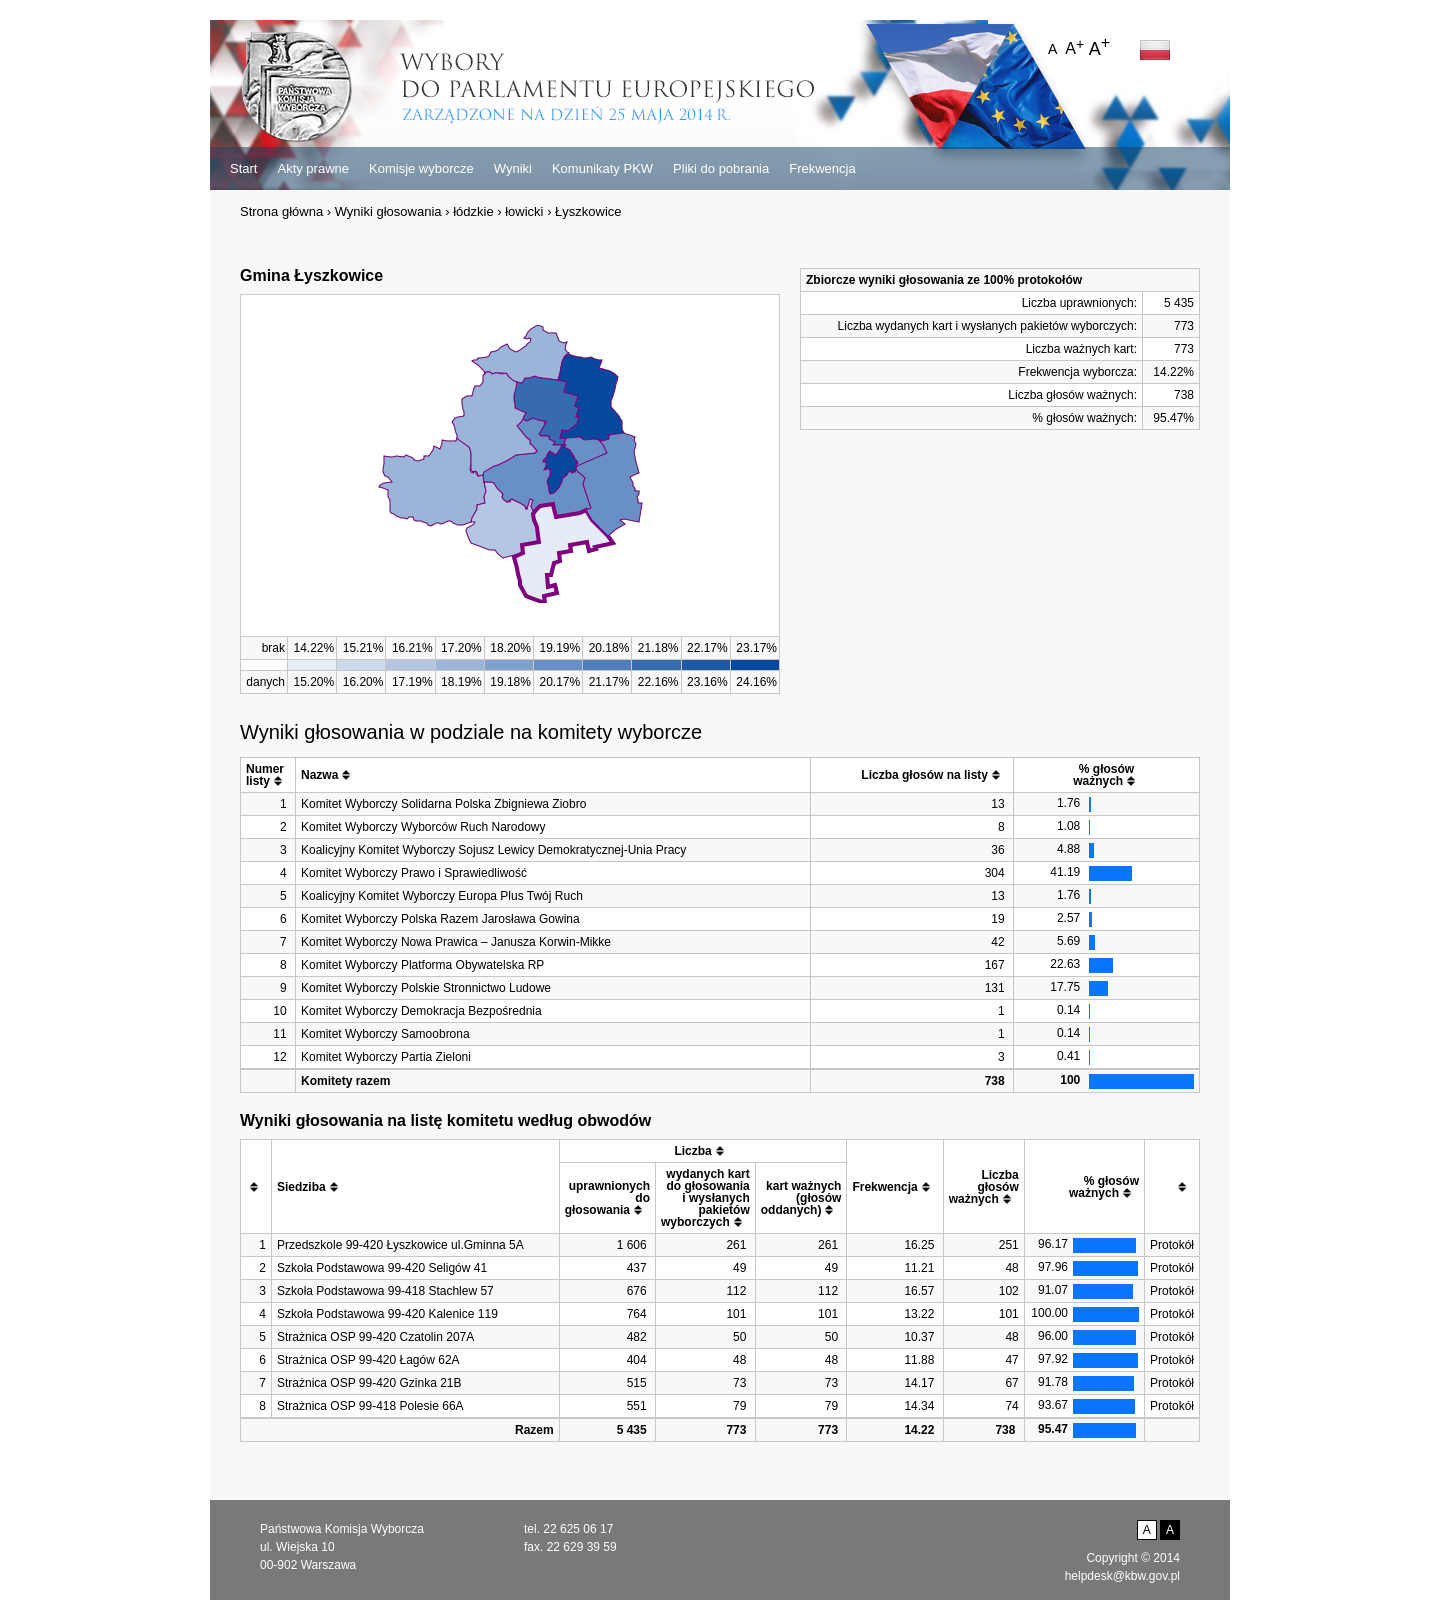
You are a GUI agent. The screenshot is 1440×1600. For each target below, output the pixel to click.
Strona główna (281, 211)
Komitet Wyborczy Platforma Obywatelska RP (422, 965)
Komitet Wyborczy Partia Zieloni (386, 1057)
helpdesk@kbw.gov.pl (1122, 1576)
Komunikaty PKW (602, 168)
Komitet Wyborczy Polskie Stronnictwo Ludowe (426, 988)
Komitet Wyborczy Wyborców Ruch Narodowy (423, 827)
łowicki (524, 211)
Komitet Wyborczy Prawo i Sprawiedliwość (414, 873)
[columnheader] (268, 775)
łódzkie (473, 211)
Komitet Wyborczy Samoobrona (385, 1034)
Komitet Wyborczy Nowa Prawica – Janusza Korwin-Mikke (456, 942)
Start (243, 168)
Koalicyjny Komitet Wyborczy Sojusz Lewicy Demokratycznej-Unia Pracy (493, 850)
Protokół (1172, 1245)
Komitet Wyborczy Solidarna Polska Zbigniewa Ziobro (443, 804)
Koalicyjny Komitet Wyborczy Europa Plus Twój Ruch (442, 896)
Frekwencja (822, 168)
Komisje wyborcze (421, 168)
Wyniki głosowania (388, 211)
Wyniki (513, 168)
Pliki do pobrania (721, 168)
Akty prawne (313, 168)
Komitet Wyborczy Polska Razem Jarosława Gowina (440, 919)
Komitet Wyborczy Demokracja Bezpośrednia (421, 1011)
